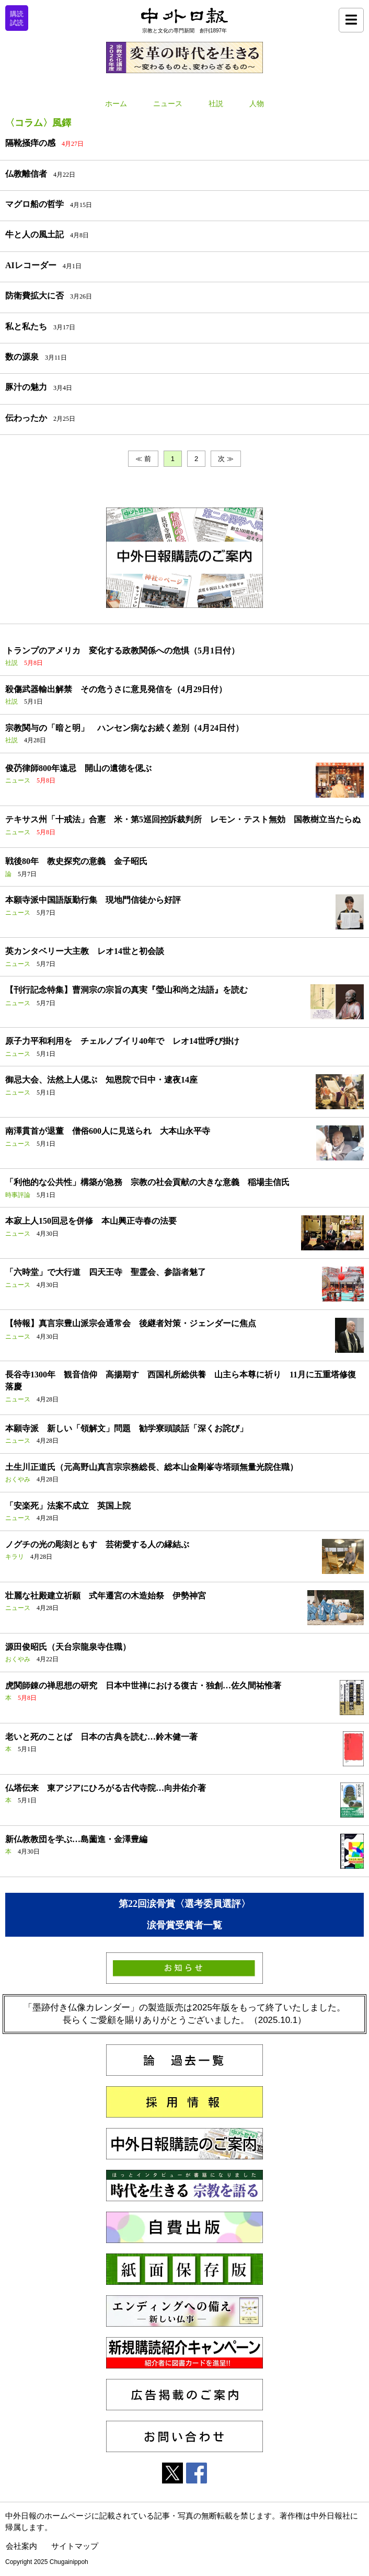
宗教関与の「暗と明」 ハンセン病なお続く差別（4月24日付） (124, 727)
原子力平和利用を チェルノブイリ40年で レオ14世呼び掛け (122, 1041)
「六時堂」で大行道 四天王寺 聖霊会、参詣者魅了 (105, 1272)
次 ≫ (226, 459)
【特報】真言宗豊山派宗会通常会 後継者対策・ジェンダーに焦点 (130, 1323)
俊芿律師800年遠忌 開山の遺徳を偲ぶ (78, 768)
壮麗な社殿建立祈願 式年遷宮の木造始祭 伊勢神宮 (105, 1595)
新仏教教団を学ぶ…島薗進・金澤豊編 (76, 1839)
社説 (216, 104)
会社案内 (21, 2546)
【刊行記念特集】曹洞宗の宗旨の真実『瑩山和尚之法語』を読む (126, 989)
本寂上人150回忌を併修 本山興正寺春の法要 (91, 1220)
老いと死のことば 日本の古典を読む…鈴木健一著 (101, 1736)
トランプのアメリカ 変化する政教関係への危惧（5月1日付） (122, 650)
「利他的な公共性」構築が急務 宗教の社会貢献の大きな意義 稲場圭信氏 (147, 1182)
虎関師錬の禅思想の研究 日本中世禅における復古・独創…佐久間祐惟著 (143, 1685)
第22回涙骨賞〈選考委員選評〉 (184, 1904)
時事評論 (17, 1195)
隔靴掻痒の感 (30, 143)
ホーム (116, 104)
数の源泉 (22, 356)
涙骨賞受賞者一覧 (184, 1925)
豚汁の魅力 (26, 387)
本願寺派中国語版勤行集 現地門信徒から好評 (93, 899)
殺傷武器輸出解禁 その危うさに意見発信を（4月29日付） (116, 689)
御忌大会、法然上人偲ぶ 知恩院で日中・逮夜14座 (101, 1079)
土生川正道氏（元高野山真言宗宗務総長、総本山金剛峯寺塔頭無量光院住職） (151, 1467)
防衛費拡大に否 (34, 295)
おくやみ (17, 1479)
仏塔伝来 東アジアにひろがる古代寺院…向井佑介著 (105, 1788)
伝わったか (26, 417)
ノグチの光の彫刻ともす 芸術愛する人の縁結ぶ (97, 1544)
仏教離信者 (26, 173)
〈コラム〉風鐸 (38, 123)
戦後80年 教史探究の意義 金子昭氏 (76, 861)
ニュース (167, 104)
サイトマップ (74, 2546)
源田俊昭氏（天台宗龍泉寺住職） (68, 1646)
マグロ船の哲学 (34, 204)
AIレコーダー (30, 265)
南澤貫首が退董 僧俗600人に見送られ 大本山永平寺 (107, 1130)
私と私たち (26, 326)
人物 (256, 104)
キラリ (14, 1556)
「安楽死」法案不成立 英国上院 (68, 1505)
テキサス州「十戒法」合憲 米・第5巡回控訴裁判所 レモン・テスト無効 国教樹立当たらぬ (183, 819)
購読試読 (17, 18)
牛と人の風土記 (34, 234)
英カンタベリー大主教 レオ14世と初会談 (84, 951)
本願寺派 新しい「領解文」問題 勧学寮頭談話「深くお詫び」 (126, 1428)
